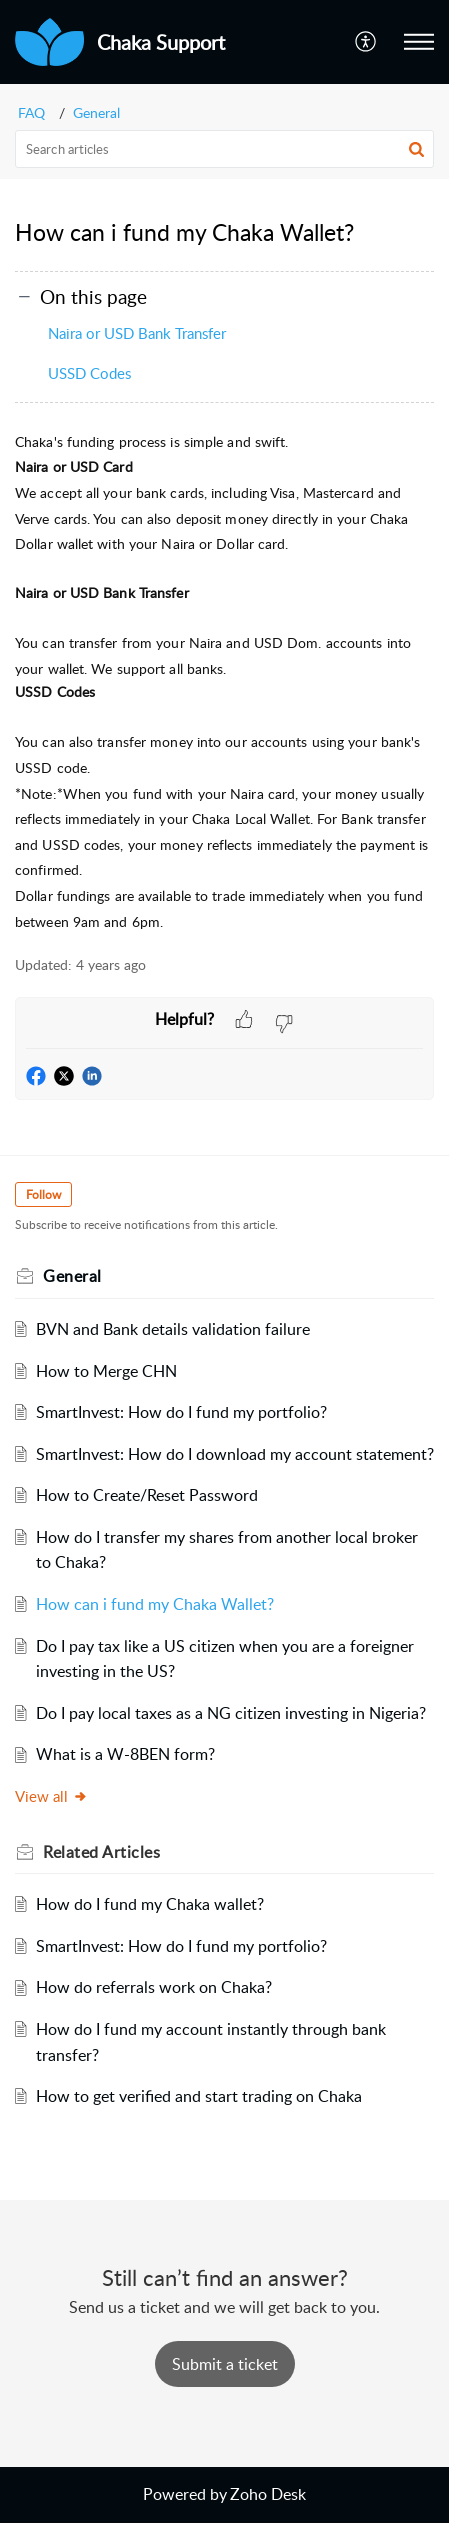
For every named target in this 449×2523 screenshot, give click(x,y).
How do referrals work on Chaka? (154, 1987)
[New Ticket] (225, 2364)
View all (51, 1796)
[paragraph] (224, 681)
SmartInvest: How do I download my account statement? (235, 1454)
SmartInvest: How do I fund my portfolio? (181, 1412)
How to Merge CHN (106, 1371)
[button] (366, 42)
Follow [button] (43, 1194)
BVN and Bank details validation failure (173, 1329)
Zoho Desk (268, 2494)
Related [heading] (101, 1852)
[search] (224, 149)
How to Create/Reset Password (147, 1495)
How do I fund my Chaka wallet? (150, 1904)
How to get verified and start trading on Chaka (199, 2096)
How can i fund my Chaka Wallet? (155, 1604)
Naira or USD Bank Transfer (137, 333)
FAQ (31, 112)
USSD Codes (89, 373)
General (96, 112)
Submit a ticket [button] (225, 2364)
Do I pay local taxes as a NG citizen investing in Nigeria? (231, 1713)
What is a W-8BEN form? (125, 1754)
